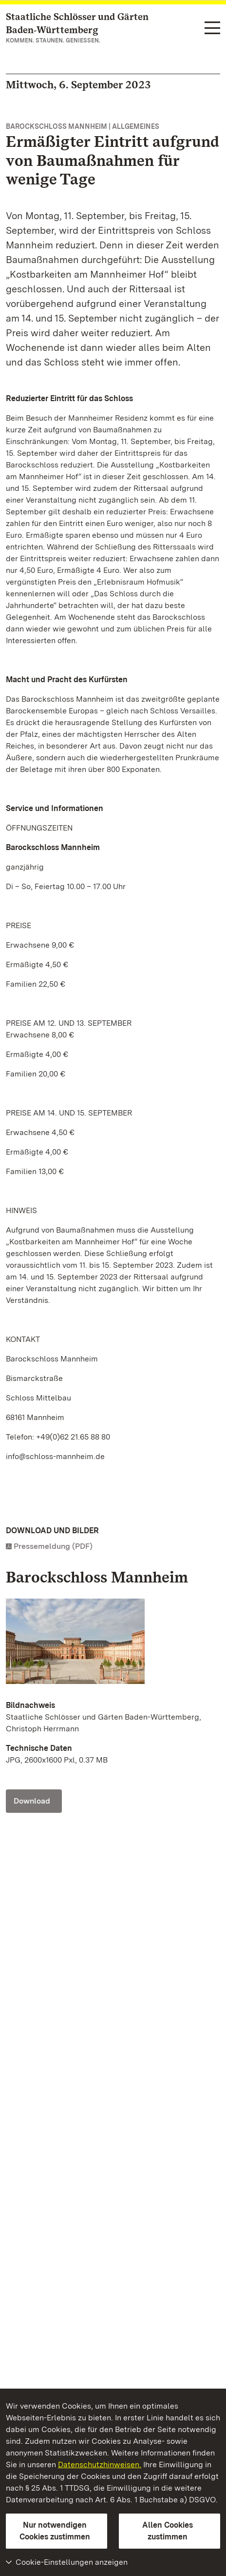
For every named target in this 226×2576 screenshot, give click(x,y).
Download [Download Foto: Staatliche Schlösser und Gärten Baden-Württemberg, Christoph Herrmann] (32, 1800)
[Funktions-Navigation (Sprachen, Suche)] (212, 28)
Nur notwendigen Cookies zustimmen (54, 2530)
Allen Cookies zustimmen (167, 2530)
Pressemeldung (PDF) (53, 1546)
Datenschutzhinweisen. (99, 2464)
